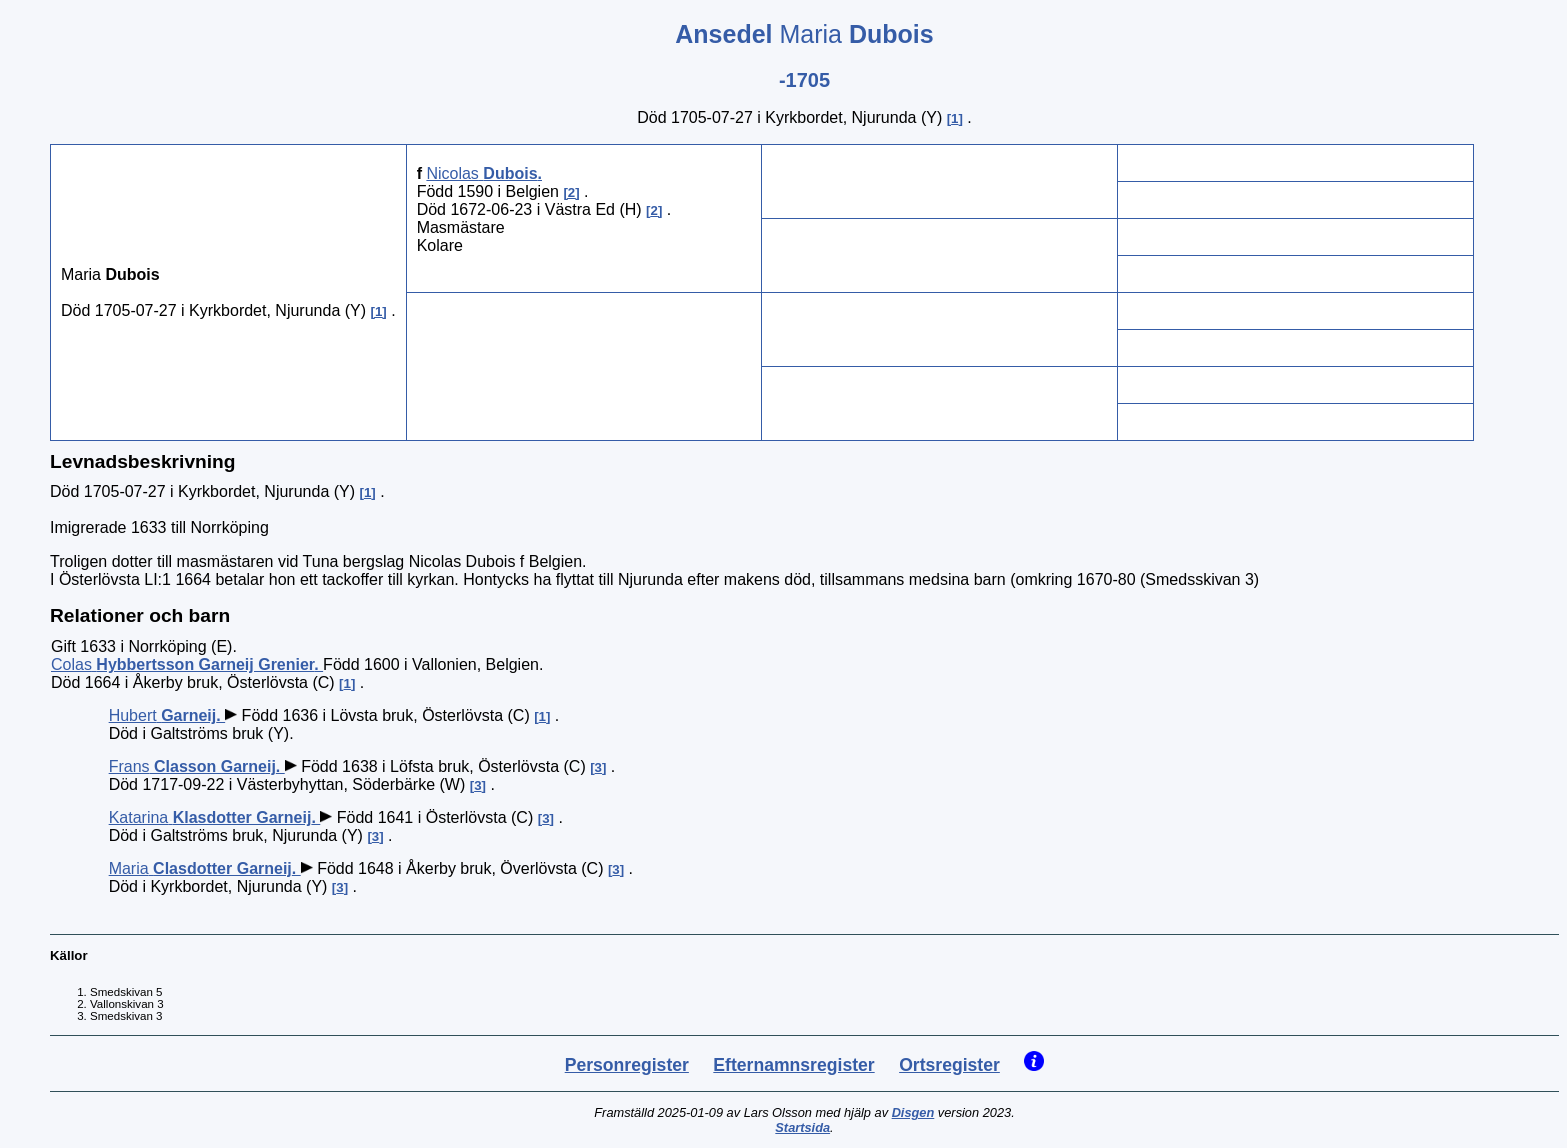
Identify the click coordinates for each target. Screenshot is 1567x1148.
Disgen (913, 1112)
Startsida (802, 1127)
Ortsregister (949, 1065)
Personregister (627, 1065)
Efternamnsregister (793, 1065)
